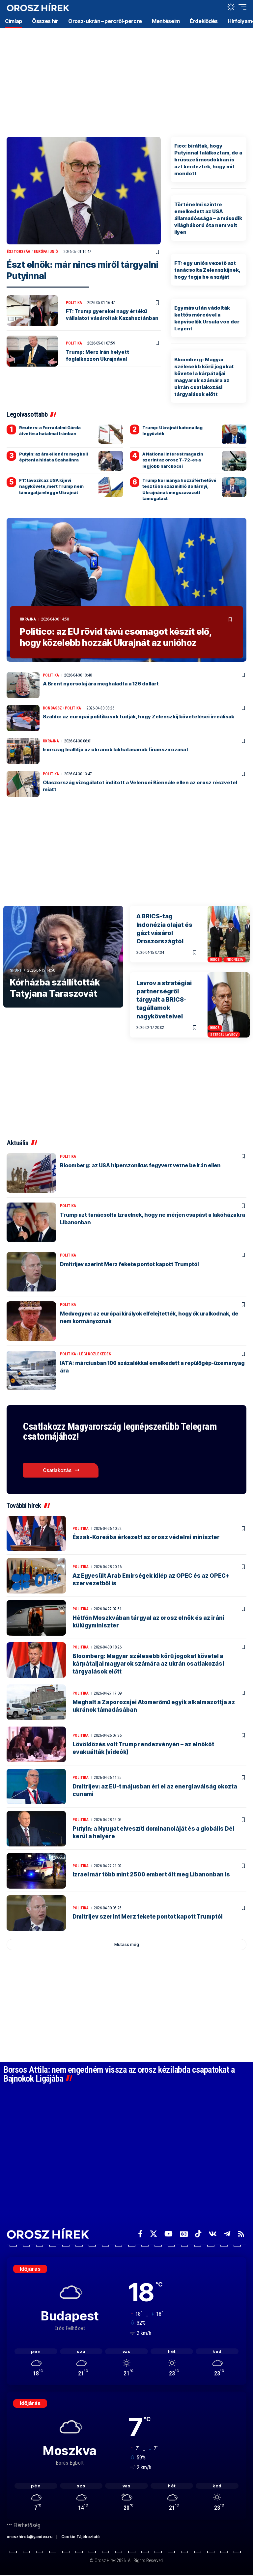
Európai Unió (46, 251)
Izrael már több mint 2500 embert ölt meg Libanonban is (151, 1874)
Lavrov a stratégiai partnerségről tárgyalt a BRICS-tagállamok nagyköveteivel (164, 999)
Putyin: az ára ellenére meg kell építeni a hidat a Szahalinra (53, 456)
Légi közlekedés (95, 1353)
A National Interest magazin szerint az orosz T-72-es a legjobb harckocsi (172, 459)
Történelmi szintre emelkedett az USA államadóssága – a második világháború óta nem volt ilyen (208, 218)
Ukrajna (28, 619)
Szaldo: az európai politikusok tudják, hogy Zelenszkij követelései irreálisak (138, 716)
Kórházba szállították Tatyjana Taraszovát (55, 988)
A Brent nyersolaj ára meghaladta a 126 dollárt (101, 683)
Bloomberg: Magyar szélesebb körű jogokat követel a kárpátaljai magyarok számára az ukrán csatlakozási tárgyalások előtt (148, 1663)
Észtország (19, 251)
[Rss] (241, 2234)
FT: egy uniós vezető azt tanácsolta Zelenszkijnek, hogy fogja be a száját (207, 270)
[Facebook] (140, 2234)
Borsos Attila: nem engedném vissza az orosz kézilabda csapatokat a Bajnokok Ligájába (119, 2074)
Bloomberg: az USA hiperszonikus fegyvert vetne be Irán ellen (140, 1165)
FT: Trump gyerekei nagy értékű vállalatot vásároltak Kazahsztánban (112, 314)
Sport (16, 970)
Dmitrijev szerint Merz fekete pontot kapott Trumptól (129, 1263)
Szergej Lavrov (224, 1034)
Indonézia (234, 959)
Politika (74, 302)
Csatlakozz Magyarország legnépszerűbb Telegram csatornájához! (121, 1431)
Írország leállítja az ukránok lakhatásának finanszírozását (115, 749)
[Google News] (183, 2234)
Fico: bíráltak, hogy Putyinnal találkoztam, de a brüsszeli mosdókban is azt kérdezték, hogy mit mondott (208, 160)
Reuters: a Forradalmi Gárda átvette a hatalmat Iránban (50, 430)
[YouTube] (168, 2234)
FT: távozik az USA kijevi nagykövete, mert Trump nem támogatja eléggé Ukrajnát (51, 486)
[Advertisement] (126, 79)
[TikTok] (198, 2234)
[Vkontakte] (212, 2234)
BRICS (215, 959)
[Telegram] (227, 2234)
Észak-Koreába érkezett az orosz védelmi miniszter (146, 1537)
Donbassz (52, 708)
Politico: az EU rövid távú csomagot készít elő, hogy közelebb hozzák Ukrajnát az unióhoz (116, 637)
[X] (153, 2234)
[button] (216, 7)
